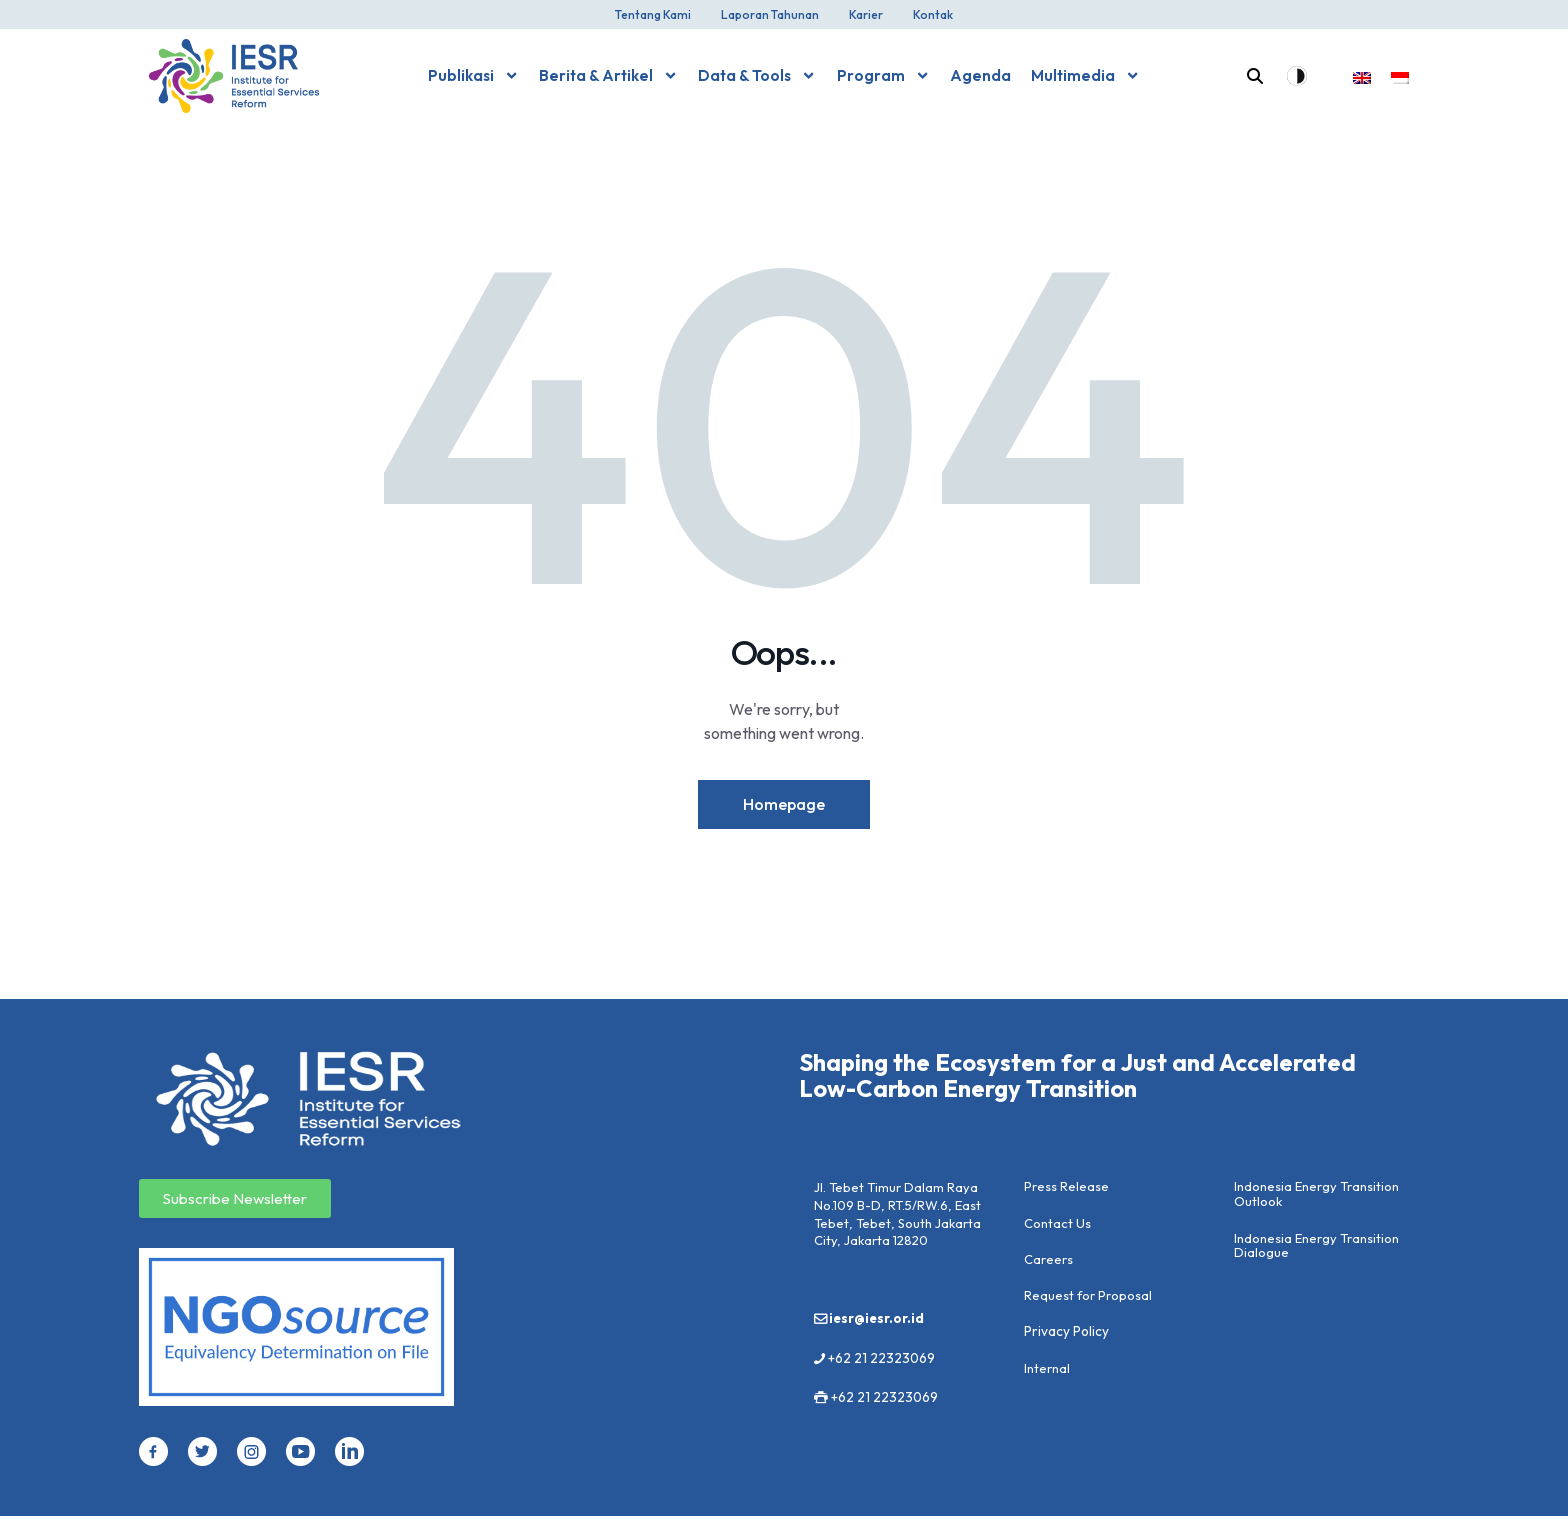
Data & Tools (757, 75)
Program (883, 75)
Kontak (933, 14)
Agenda (980, 75)
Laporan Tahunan (770, 14)
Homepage (784, 807)
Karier (866, 14)
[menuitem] (1362, 76)
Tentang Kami (653, 14)
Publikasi (473, 75)
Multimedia (1085, 75)
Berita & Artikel (608, 75)
